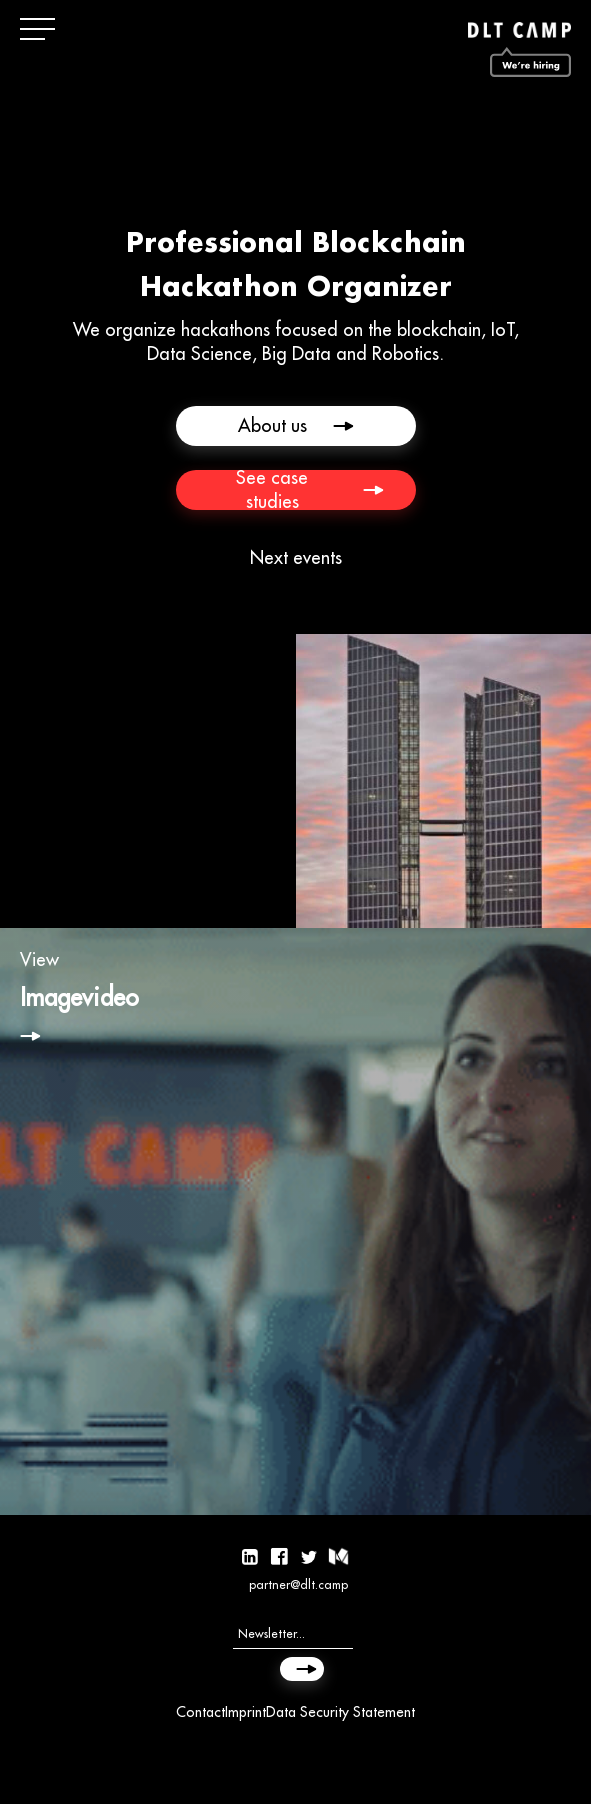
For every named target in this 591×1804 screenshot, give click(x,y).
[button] (40, 30)
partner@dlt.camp (298, 1584)
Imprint (245, 1712)
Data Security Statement (340, 1712)
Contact (200, 1712)
